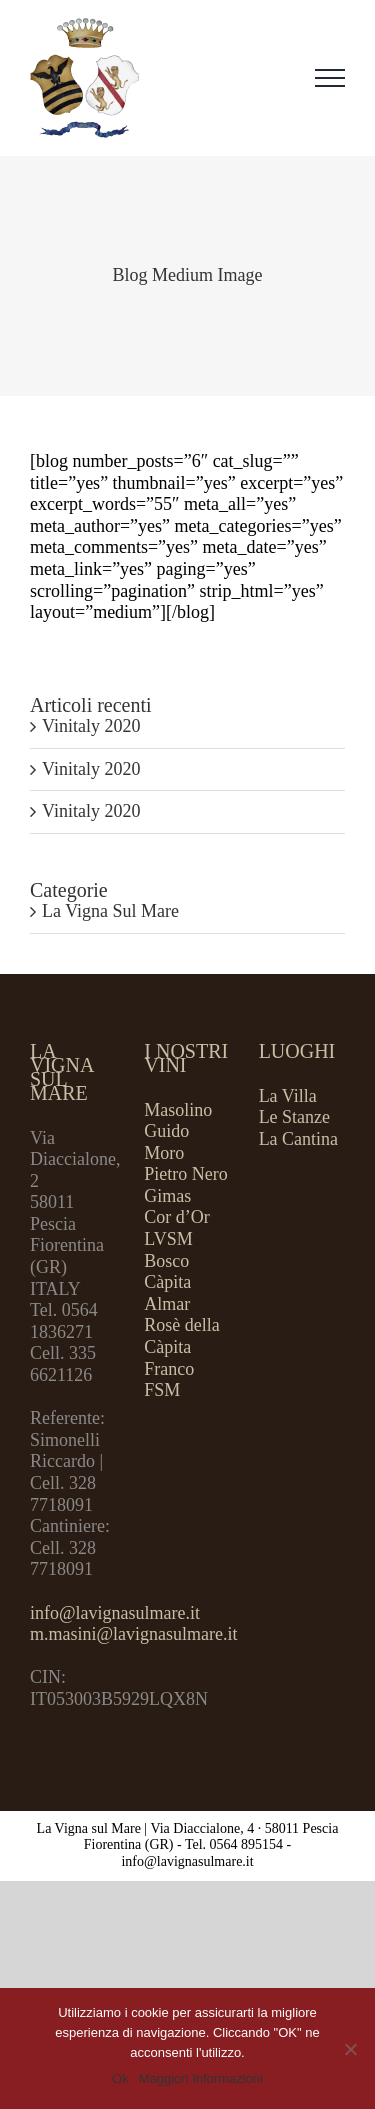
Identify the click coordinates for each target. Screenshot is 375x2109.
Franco (169, 1369)
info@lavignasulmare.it (115, 1613)
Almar (167, 1304)
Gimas (167, 1196)
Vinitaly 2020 (91, 726)
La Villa (288, 1096)
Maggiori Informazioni (201, 2078)
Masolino (178, 1110)
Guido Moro (166, 1142)
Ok (120, 2078)
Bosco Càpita (167, 1272)
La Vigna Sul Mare (110, 911)
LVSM (168, 1239)
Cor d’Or (177, 1217)
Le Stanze (294, 1117)
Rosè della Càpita (181, 1336)
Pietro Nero (185, 1174)
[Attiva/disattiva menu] (330, 78)
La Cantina (298, 1139)
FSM (162, 1390)
